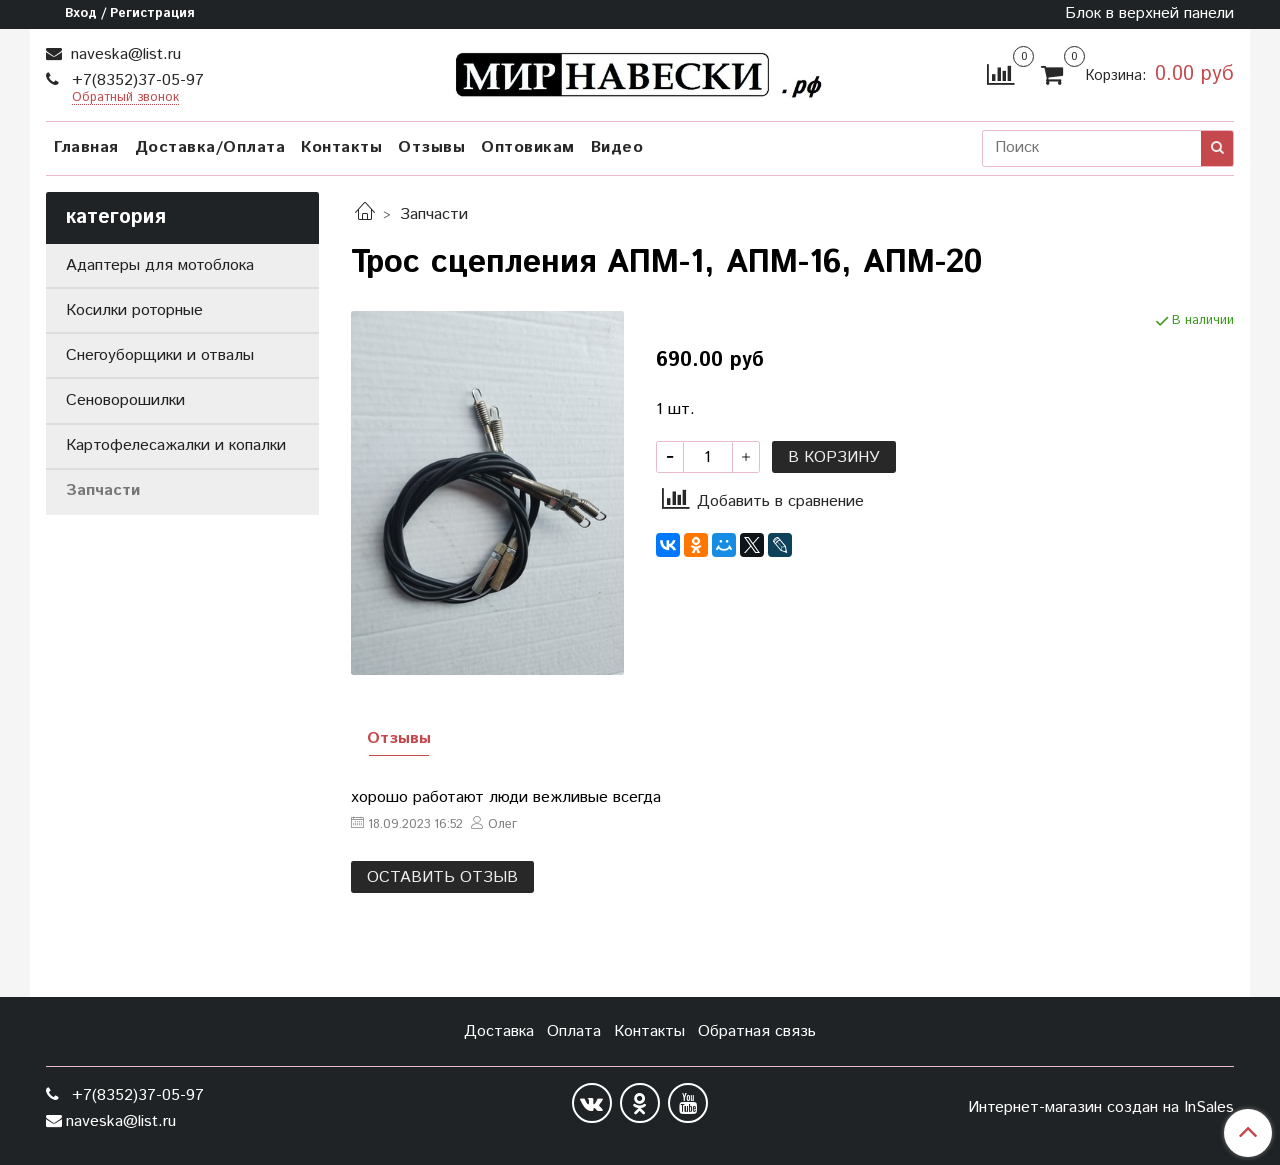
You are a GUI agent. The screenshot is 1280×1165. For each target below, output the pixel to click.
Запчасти (434, 214)
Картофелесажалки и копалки (176, 445)
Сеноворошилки (125, 400)
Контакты (341, 147)
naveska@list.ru (123, 54)
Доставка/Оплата (210, 147)
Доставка (499, 1031)
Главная (86, 147)
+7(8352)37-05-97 (135, 80)
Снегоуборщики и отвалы (160, 355)
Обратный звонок (125, 98)
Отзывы (431, 147)
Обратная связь (757, 1031)
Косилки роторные (134, 310)
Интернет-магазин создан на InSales (1101, 1108)
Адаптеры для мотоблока (160, 265)
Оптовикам (528, 147)
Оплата (574, 1031)
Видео (617, 147)
